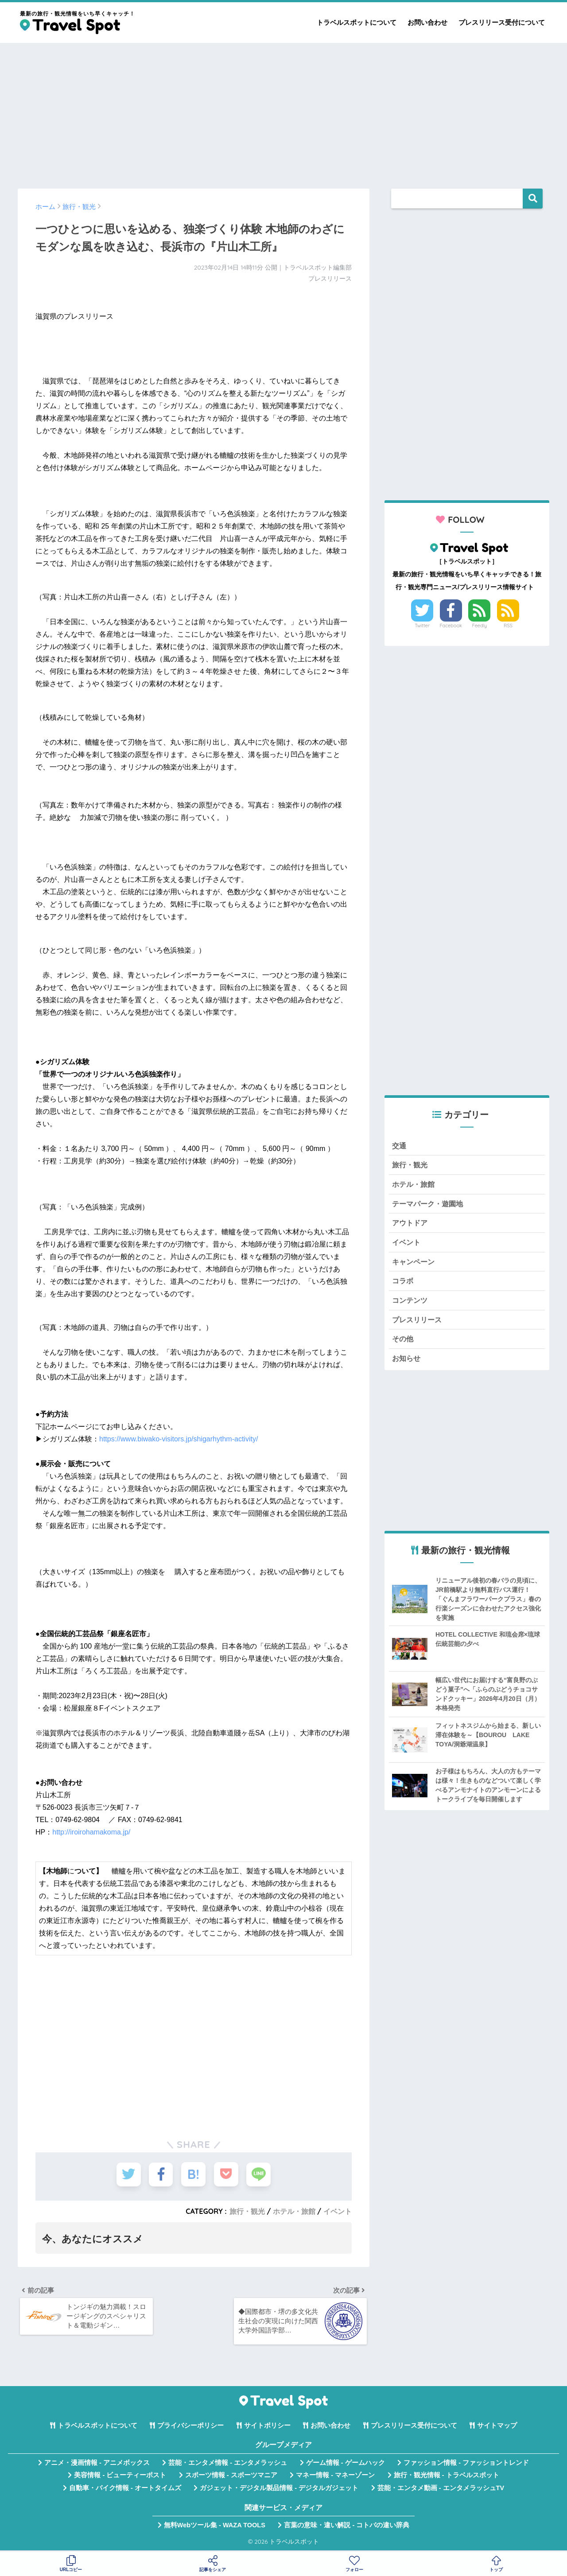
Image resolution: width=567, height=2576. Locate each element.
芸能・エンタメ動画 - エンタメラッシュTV (440, 2489)
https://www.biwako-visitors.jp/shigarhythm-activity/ (178, 1439)
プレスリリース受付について (501, 22)
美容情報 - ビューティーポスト (120, 2476)
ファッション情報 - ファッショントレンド (466, 2464)
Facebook (451, 625)
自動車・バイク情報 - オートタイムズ (125, 2489)
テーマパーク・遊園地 (429, 1205)
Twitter (422, 625)
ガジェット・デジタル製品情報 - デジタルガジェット (279, 2489)
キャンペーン (414, 1263)
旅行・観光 (247, 2211)
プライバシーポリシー (190, 2427)
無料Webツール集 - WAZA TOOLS (214, 2526)
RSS (508, 625)
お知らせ (407, 1362)
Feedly (479, 625)
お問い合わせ (427, 22)
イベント (337, 2211)
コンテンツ (411, 1303)
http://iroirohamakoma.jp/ (91, 1832)
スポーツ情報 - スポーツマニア (231, 2476)
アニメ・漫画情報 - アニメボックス (97, 2464)
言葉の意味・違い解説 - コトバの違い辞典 (346, 2526)
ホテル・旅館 (294, 2211)
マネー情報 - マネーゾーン (335, 2476)
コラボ (403, 1283)
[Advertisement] (283, 112)
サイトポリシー (267, 2427)
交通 (399, 1146)
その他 (403, 1342)
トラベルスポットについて (356, 22)
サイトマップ (497, 2427)
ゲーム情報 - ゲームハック (345, 2464)
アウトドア (411, 1224)
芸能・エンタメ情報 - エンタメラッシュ (227, 2464)
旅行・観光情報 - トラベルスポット (446, 2476)
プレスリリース (418, 1322)
